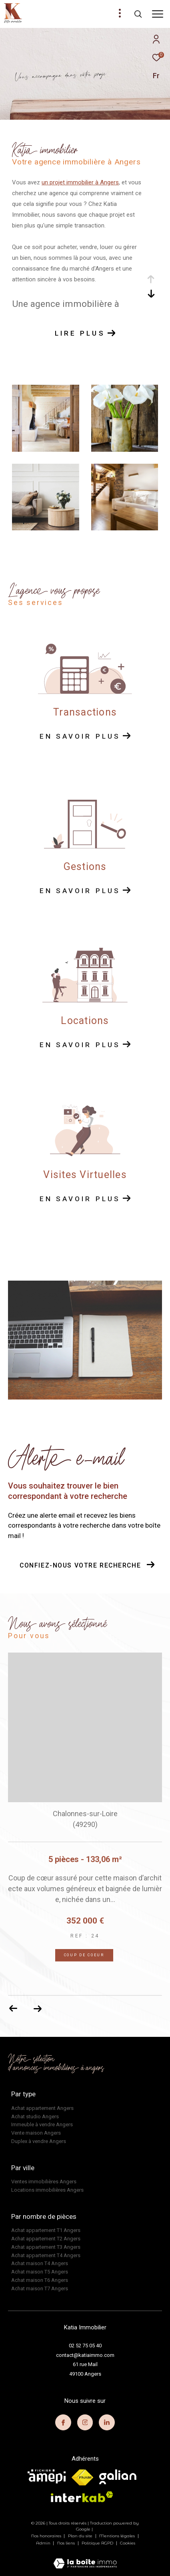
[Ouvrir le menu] (157, 14)
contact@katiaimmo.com (85, 2355)
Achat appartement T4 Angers (45, 2255)
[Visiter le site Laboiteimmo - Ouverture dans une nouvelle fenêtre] (85, 2558)
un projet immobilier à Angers (80, 182)
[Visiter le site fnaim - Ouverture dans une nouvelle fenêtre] (82, 2477)
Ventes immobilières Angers (43, 2182)
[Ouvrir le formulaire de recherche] (138, 14)
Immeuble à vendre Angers (42, 2124)
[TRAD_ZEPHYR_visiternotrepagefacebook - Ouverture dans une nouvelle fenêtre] (63, 2422)
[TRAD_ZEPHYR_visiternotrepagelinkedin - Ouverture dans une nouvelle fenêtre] (107, 2422)
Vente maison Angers (36, 2133)
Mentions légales (117, 2535)
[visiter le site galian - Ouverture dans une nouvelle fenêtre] (117, 2476)
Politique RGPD (97, 2543)
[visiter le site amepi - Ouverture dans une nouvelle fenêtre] (47, 2476)
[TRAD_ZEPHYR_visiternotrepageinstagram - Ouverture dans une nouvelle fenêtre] (85, 2422)
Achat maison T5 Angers (39, 2272)
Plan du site (81, 2535)
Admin (44, 2543)
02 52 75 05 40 (85, 2346)
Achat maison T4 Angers (39, 2263)
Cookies (127, 2543)
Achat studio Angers (35, 2116)
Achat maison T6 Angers (39, 2280)
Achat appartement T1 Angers (45, 2230)
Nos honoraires (46, 2535)
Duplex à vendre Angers (38, 2141)
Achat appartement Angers (42, 2108)
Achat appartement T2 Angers (45, 2239)
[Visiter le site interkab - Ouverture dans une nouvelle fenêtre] (82, 2496)
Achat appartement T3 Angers (45, 2247)
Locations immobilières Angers (47, 2190)
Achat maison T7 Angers (39, 2288)
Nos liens (66, 2543)
